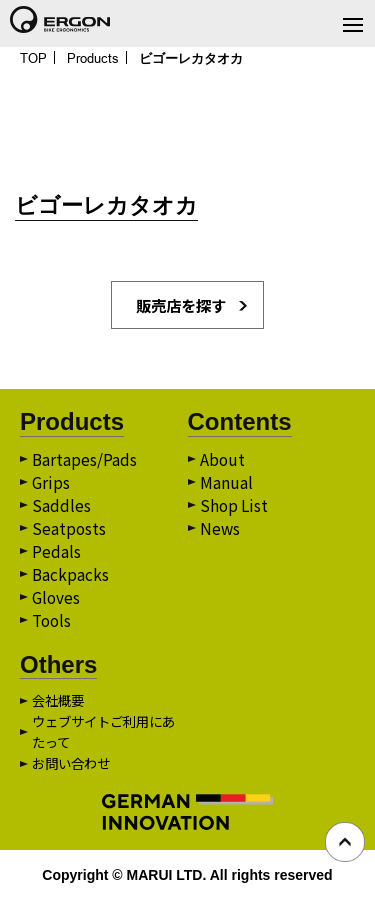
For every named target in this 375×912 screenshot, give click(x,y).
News (220, 535)
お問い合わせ (74, 774)
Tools (53, 631)
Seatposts (69, 535)
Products (97, 58)
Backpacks (71, 583)
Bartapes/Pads (85, 463)
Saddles (61, 511)
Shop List (235, 511)
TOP (34, 58)
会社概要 (60, 711)
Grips (51, 487)
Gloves (57, 607)
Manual (226, 487)
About (223, 463)
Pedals (56, 559)
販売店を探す (181, 307)
